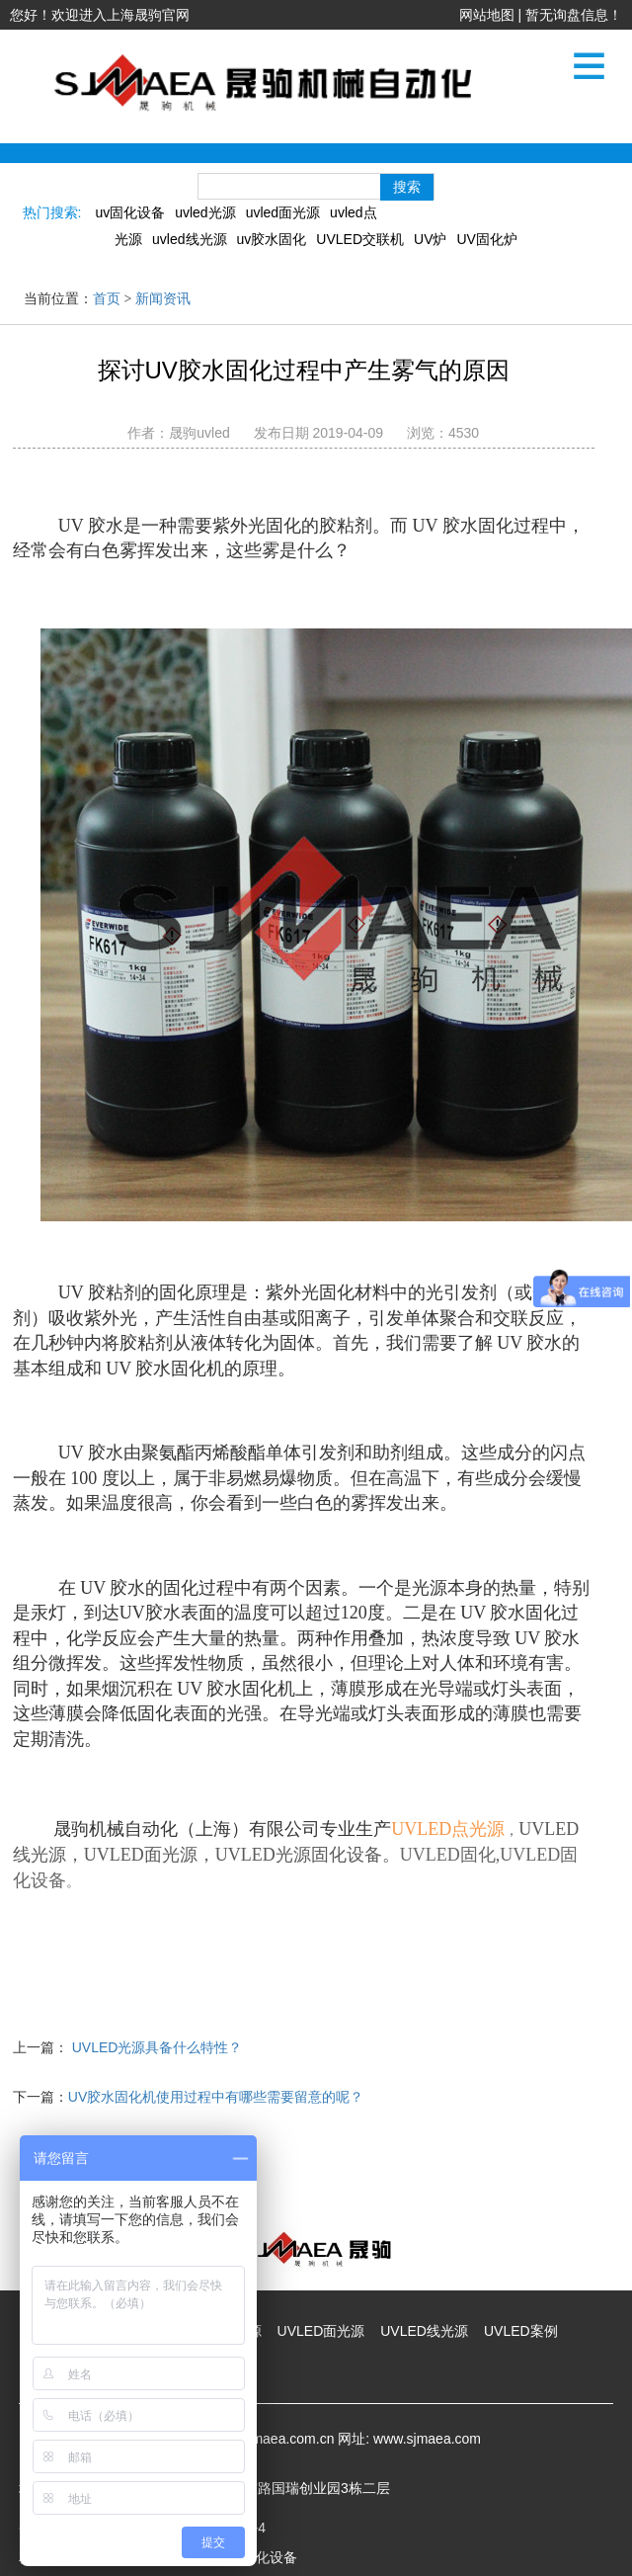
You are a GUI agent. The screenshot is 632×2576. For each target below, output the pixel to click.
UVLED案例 (521, 2331)
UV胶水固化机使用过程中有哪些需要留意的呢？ (215, 2097)
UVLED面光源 (321, 2331)
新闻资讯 (163, 298)
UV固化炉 (486, 239)
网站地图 (486, 15)
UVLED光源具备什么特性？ (157, 2047)
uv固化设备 (130, 212)
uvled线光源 (189, 239)
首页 (106, 298)
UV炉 (430, 239)
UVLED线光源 (424, 2331)
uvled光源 (205, 212)
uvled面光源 (283, 212)
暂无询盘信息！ (573, 15)
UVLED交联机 (360, 239)
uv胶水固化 (272, 239)
